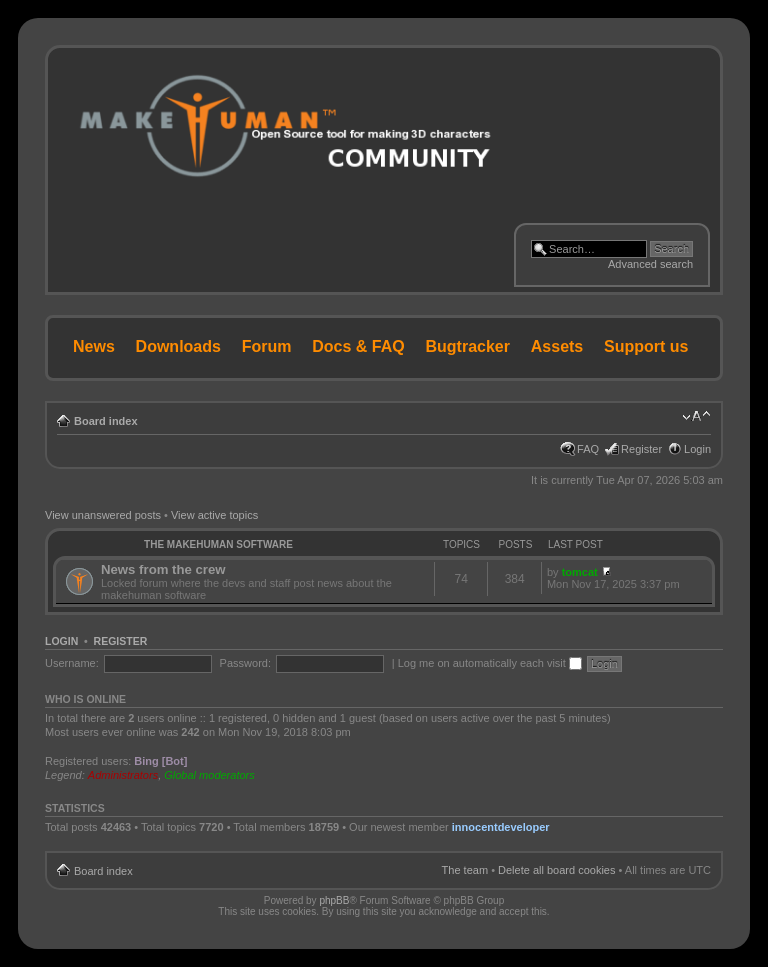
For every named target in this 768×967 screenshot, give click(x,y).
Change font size (696, 417)
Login (697, 449)
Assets (557, 346)
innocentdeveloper (501, 827)
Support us (646, 346)
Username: (72, 663)
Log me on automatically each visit (490, 663)
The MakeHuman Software (218, 544)
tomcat (580, 572)
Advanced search (650, 264)
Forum (267, 346)
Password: (245, 663)
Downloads (178, 346)
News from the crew (163, 569)
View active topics (214, 515)
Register (641, 449)
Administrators (123, 775)
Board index (106, 421)
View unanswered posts (103, 515)
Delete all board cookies (556, 870)
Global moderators (209, 775)
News (94, 346)
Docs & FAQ (358, 346)
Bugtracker (468, 346)
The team (465, 870)
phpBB (334, 900)
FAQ (588, 449)
